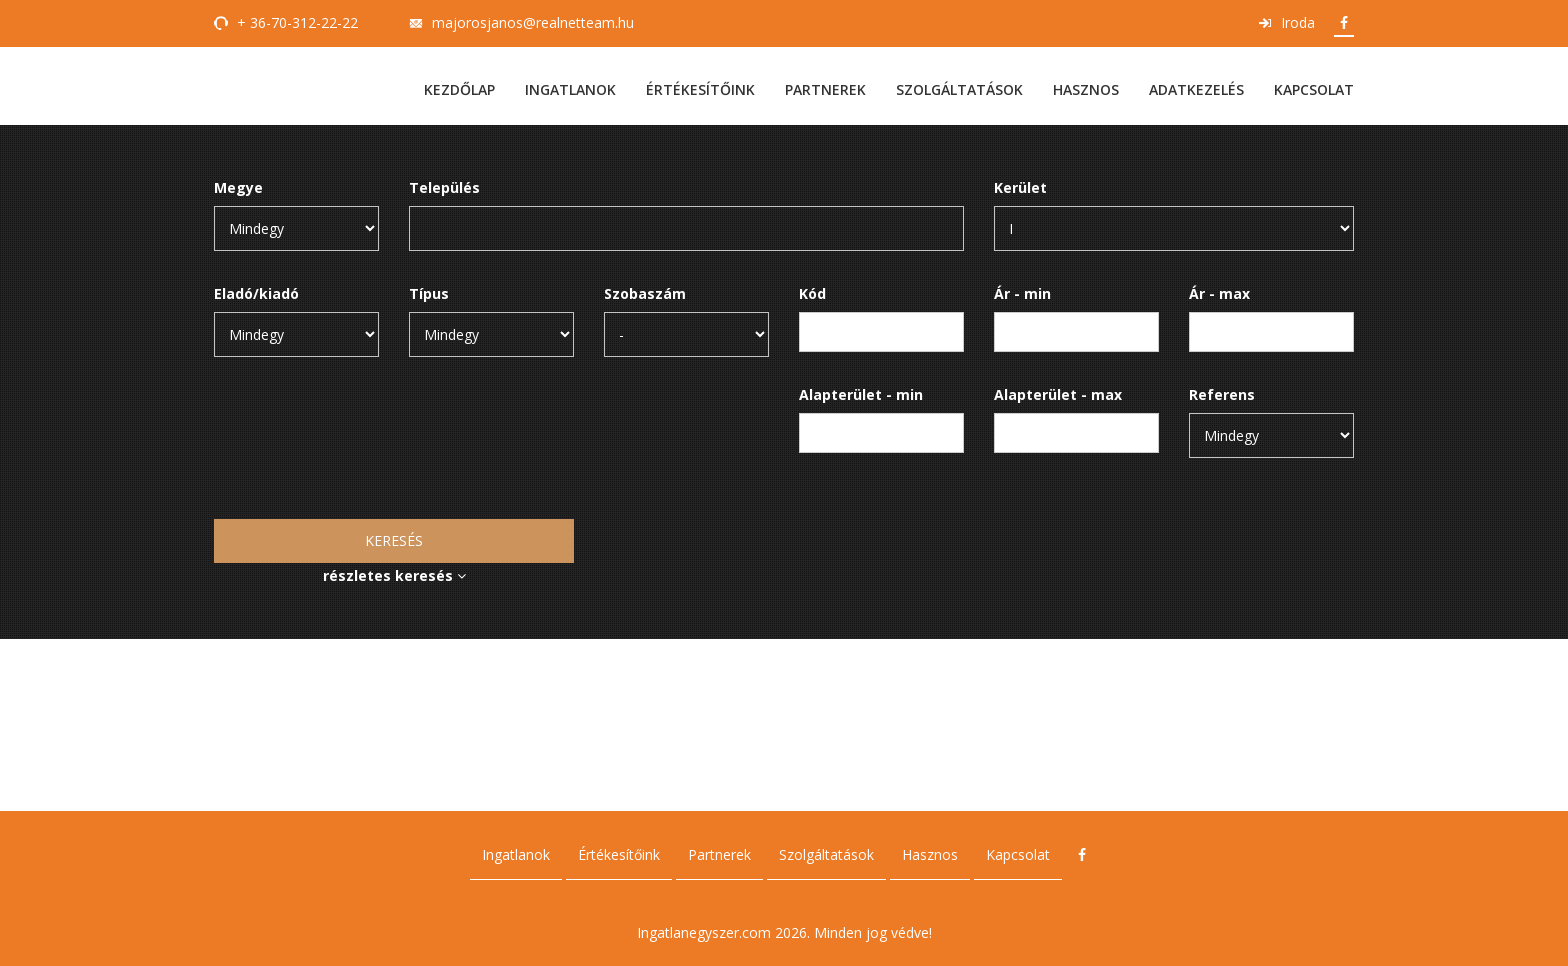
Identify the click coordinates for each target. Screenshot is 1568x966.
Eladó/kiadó (256, 293)
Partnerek (825, 89)
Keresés (394, 540)
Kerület (1020, 187)
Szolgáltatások (959, 89)
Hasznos (1086, 89)
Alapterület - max (1058, 394)
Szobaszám (645, 293)
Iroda (1298, 22)
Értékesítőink (700, 89)
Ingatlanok (570, 89)
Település (444, 187)
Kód (812, 293)
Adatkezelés (1196, 89)
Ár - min (1022, 293)
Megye (238, 187)
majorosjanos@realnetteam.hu (533, 22)
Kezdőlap (459, 89)
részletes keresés (394, 575)
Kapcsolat (1314, 89)
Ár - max (1219, 293)
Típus (429, 293)
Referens (1222, 394)
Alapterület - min (861, 394)
